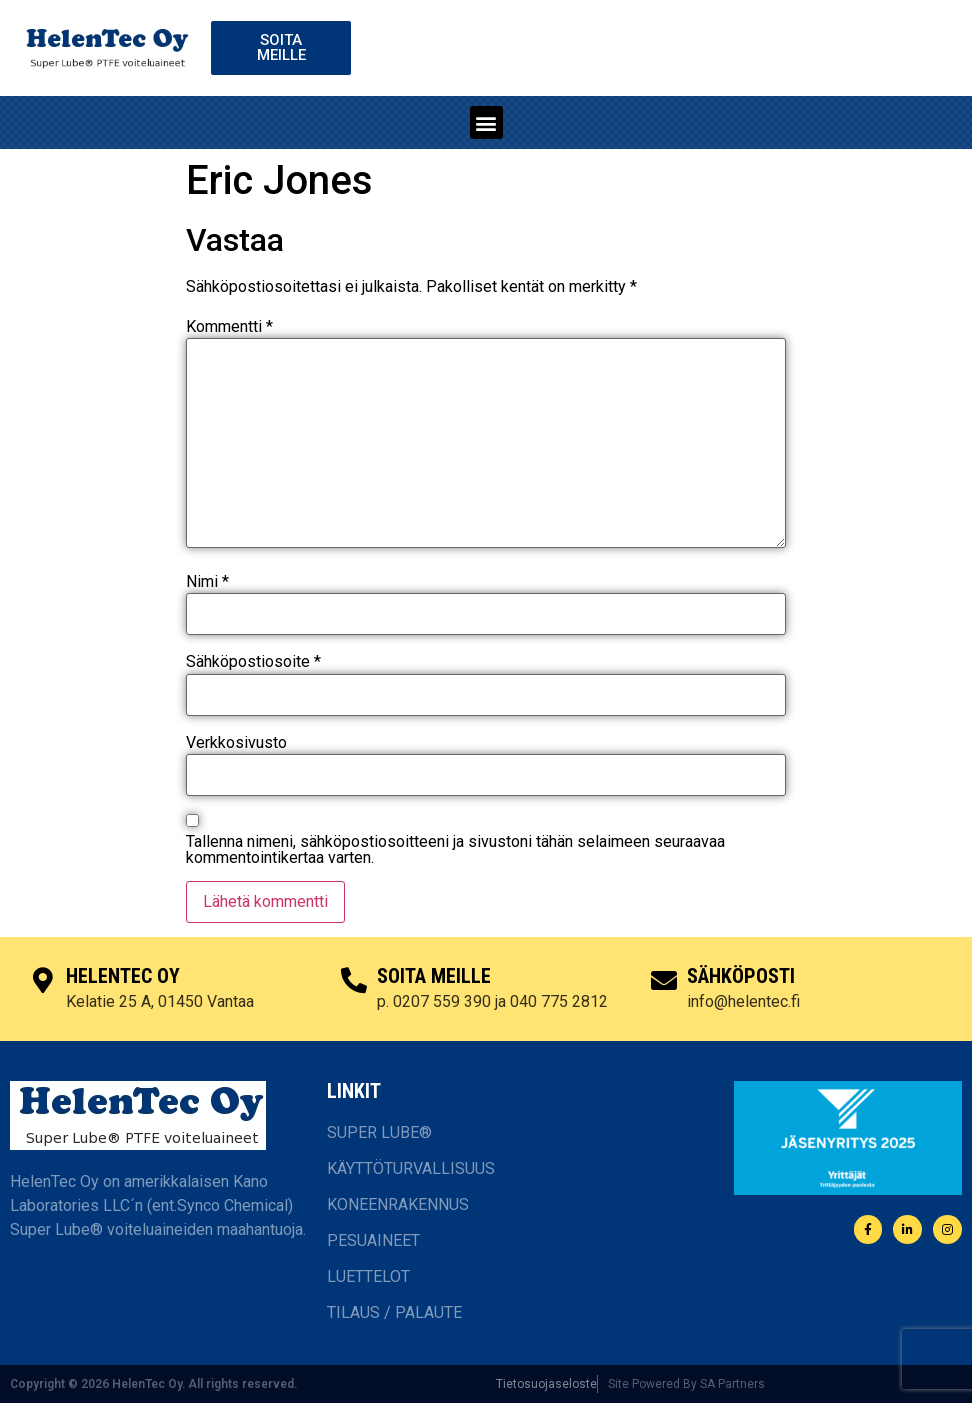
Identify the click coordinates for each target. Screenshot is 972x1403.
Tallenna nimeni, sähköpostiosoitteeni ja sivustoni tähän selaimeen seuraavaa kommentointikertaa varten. (455, 850)
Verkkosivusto (236, 743)
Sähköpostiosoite (253, 662)
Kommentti (229, 327)
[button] (486, 122)
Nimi (207, 582)
